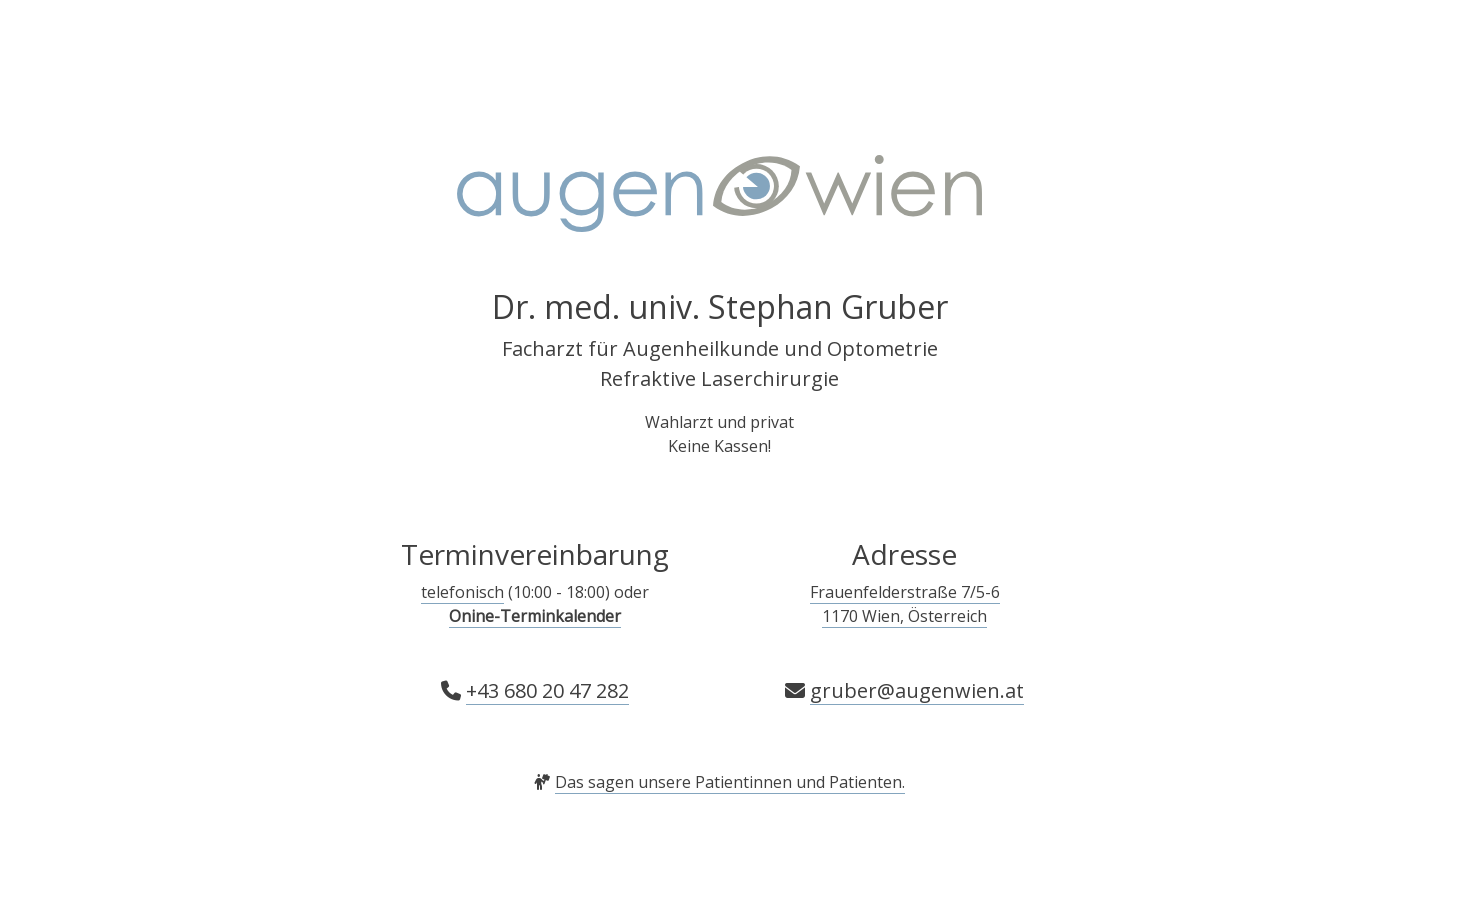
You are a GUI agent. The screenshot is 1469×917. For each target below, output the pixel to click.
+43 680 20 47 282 (547, 690)
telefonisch (462, 592)
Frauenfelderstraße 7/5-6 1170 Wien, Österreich (905, 604)
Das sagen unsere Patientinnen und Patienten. (730, 782)
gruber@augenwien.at (917, 690)
